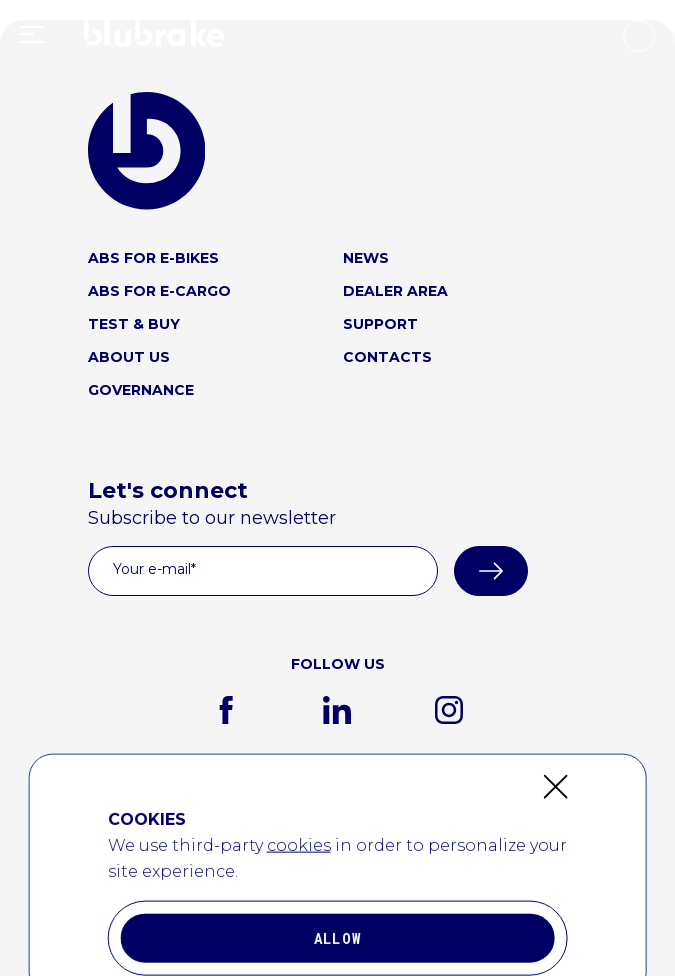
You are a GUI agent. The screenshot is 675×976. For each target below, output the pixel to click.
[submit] (491, 571)
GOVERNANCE (141, 390)
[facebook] (226, 710)
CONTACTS (387, 357)
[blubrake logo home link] (147, 151)
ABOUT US (129, 357)
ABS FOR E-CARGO (159, 291)
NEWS (366, 258)
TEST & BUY (134, 324)
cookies (299, 964)
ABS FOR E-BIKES (153, 258)
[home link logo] (154, 38)
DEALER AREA (395, 291)
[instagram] (449, 710)
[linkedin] (337, 710)
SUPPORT (380, 324)
